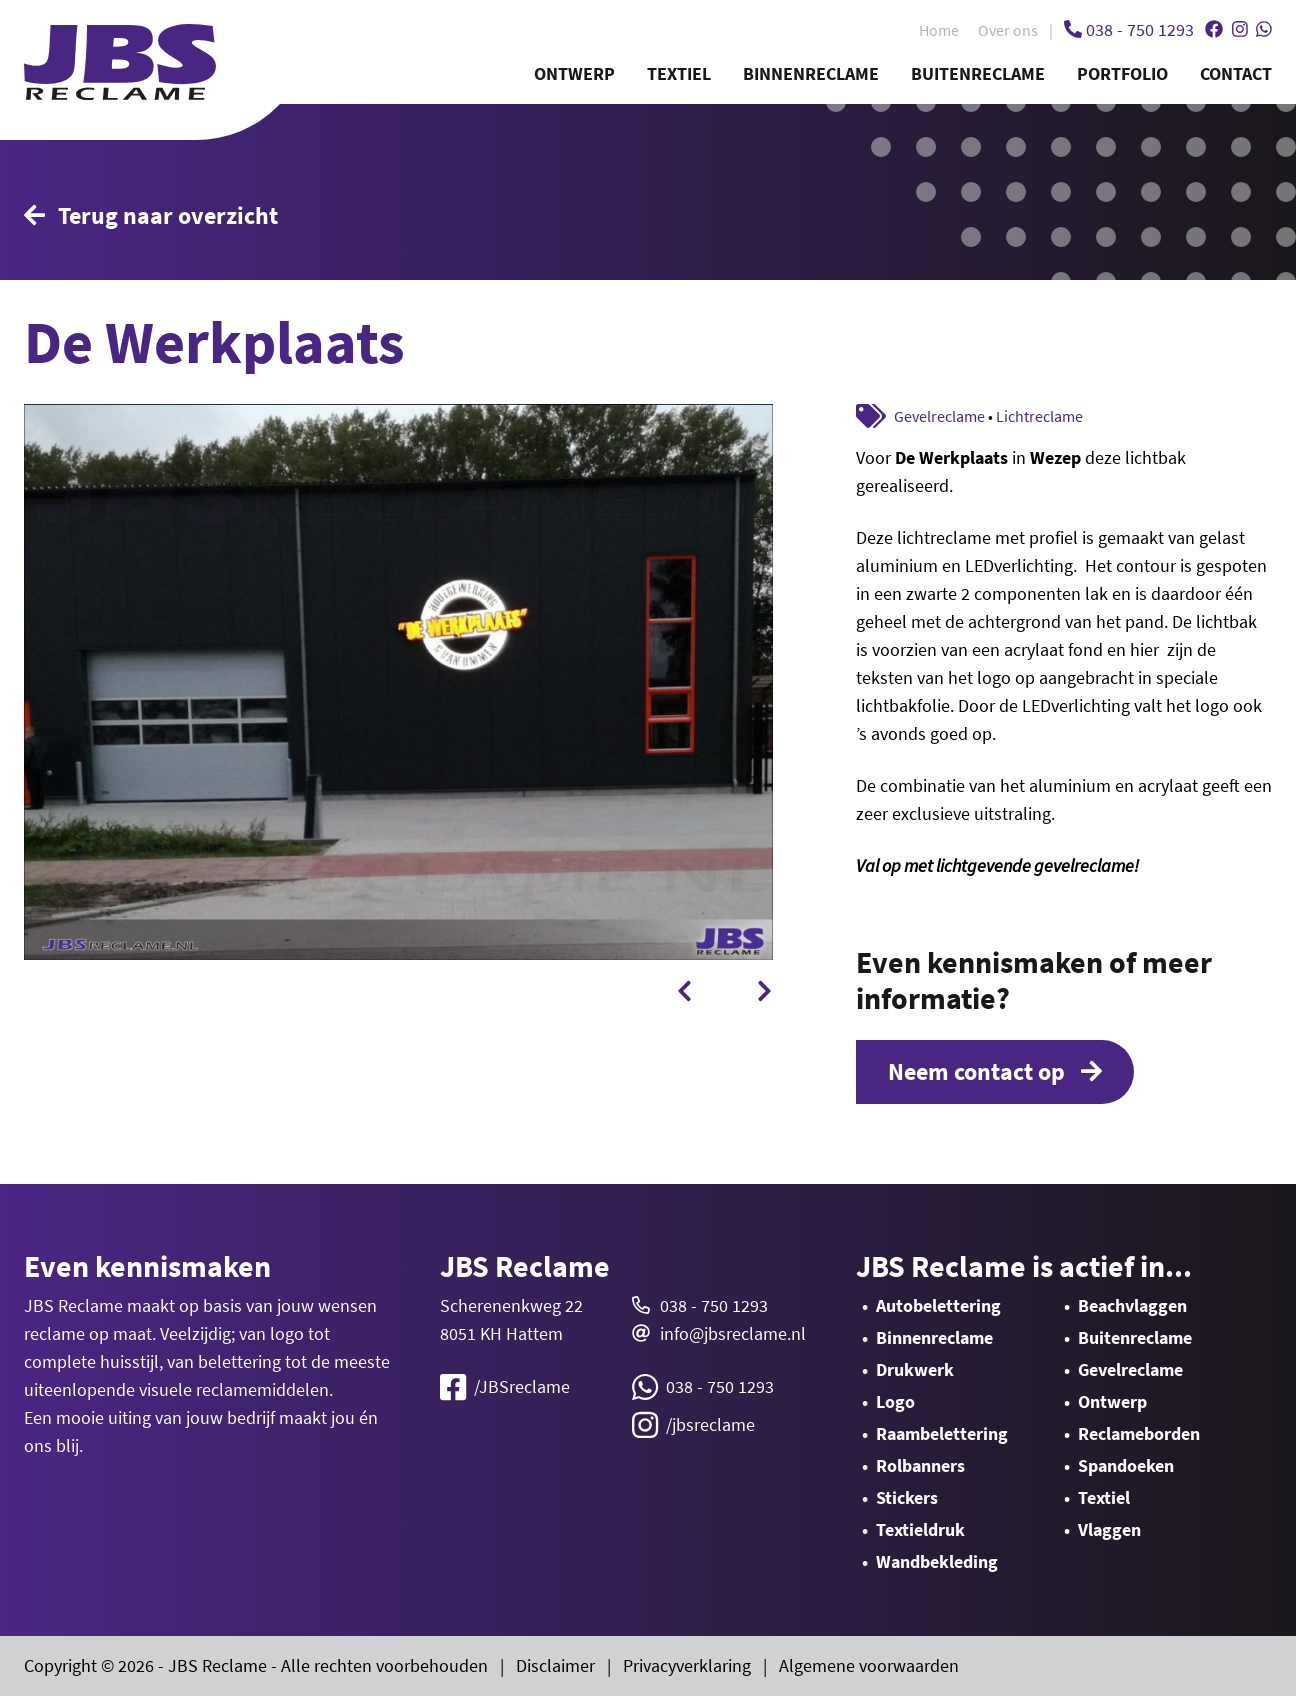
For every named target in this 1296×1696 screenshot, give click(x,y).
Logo (895, 1401)
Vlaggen (1109, 1529)
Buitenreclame (978, 73)
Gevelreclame (939, 416)
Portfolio (1122, 73)
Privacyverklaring (687, 1665)
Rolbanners (920, 1465)
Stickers (907, 1497)
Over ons (1008, 30)
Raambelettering (942, 1433)
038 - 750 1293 (714, 1305)
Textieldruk (920, 1529)
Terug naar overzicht (151, 215)
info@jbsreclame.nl (733, 1333)
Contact (1236, 73)
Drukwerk (915, 1369)
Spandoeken (1126, 1465)
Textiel (679, 73)
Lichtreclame (1039, 416)
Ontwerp (574, 73)
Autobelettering (938, 1305)
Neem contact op (995, 1072)
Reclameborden (1139, 1433)
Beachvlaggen (1132, 1305)
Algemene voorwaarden (869, 1665)
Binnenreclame (811, 73)
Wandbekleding (937, 1561)
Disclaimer (555, 1665)
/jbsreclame (693, 1425)
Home (939, 30)
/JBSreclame (505, 1387)
